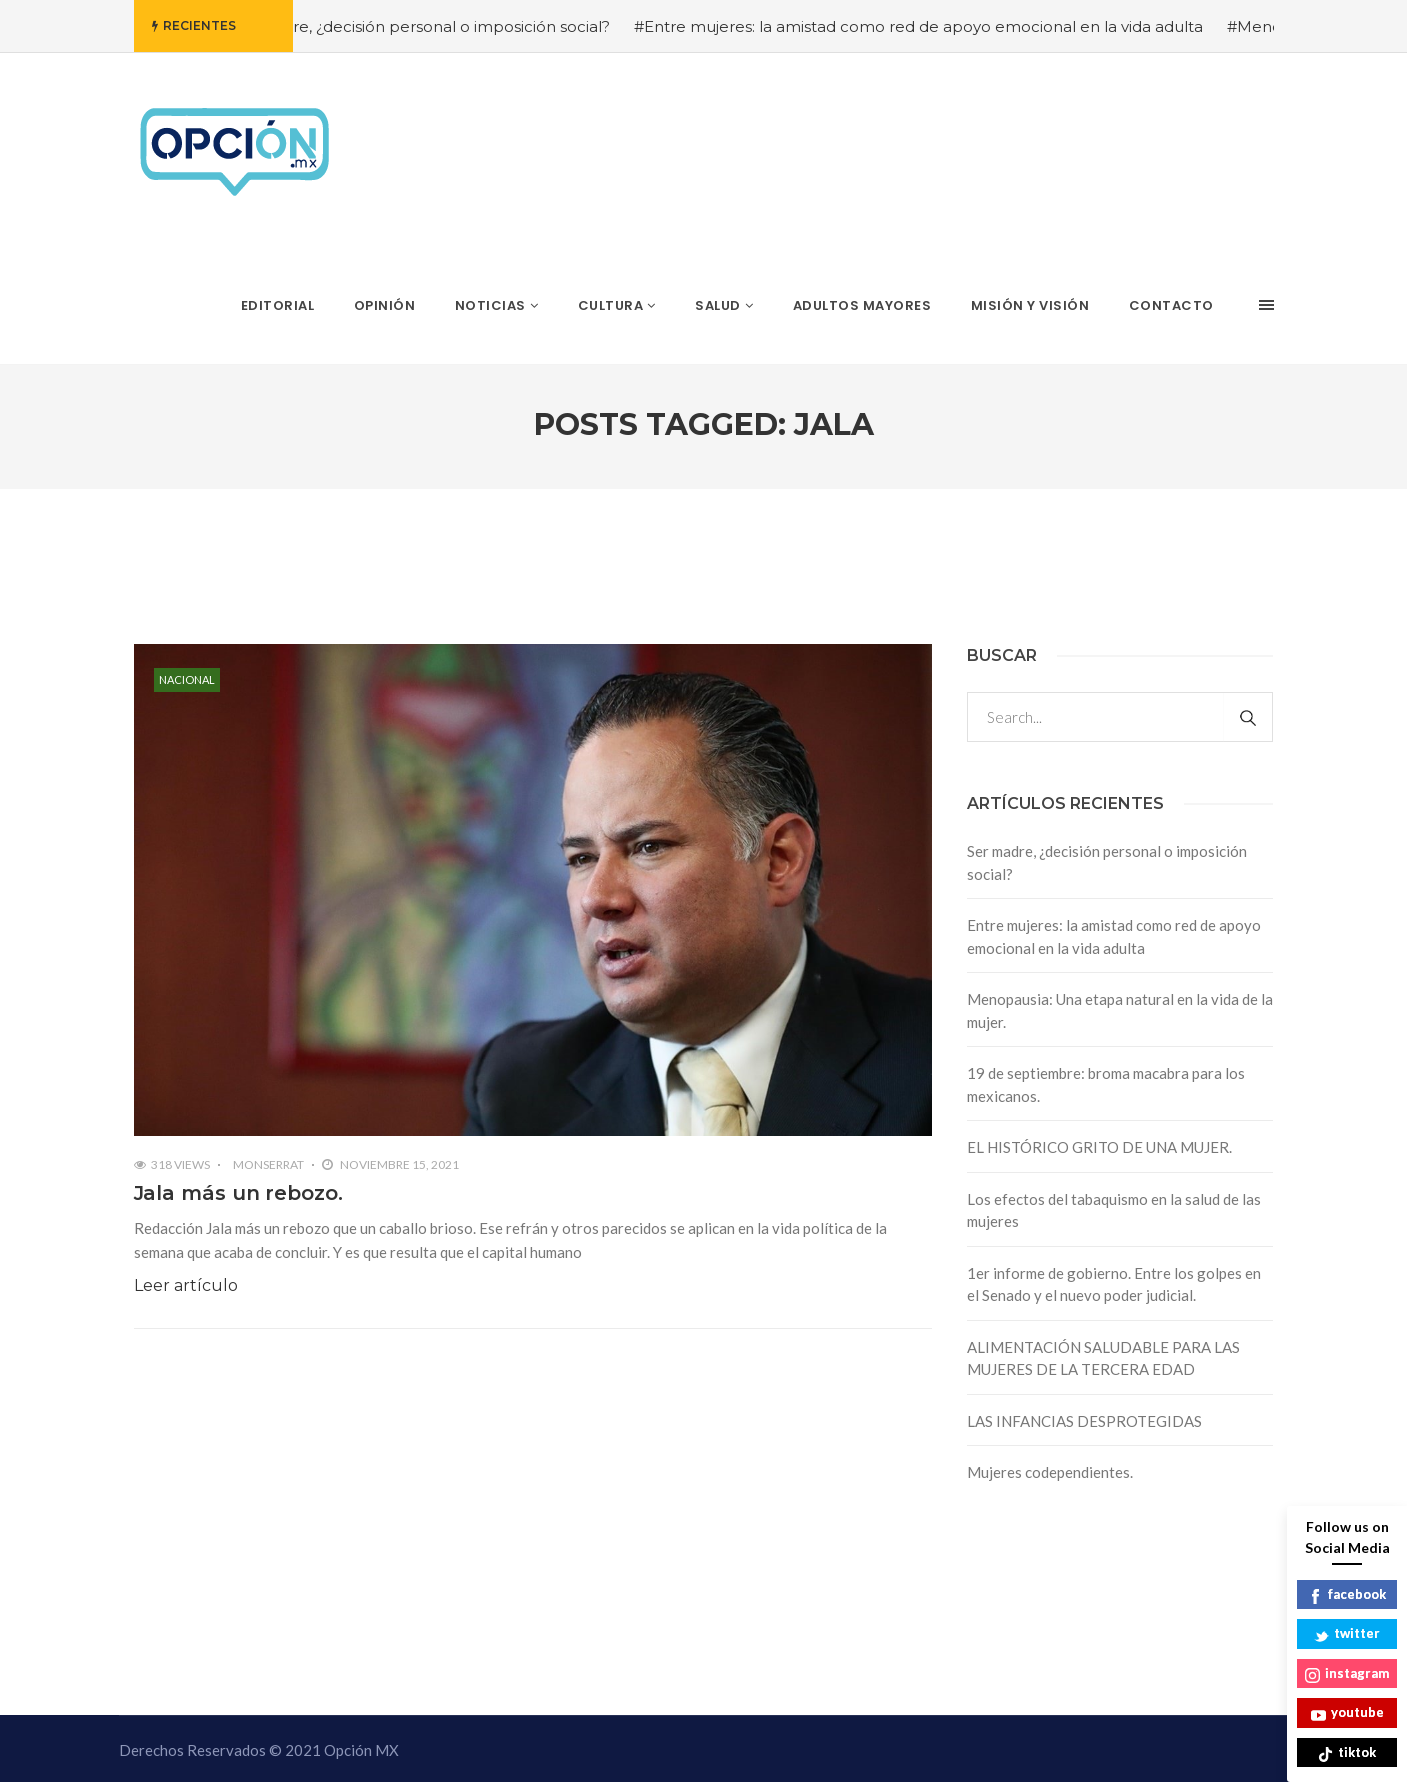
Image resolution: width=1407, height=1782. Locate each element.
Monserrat (268, 1164)
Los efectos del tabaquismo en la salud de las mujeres (1114, 1210)
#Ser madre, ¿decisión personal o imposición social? (435, 26)
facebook (1347, 1595)
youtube (1347, 1713)
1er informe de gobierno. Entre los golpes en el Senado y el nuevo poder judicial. (1114, 1284)
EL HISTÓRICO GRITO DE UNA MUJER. (1099, 1147)
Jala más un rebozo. (238, 1193)
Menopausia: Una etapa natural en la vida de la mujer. (1120, 1010)
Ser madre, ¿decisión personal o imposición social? (1107, 862)
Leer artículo (186, 1285)
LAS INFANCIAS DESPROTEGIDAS (1084, 1421)
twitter (1347, 1634)
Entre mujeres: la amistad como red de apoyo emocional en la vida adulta (1114, 936)
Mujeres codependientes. (1050, 1472)
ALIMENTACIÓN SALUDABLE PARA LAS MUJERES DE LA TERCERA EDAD (1103, 1358)
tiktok (1347, 1753)
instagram (1347, 1674)
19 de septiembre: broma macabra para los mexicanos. (1106, 1084)
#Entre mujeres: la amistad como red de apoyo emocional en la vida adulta (939, 26)
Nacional (187, 679)
